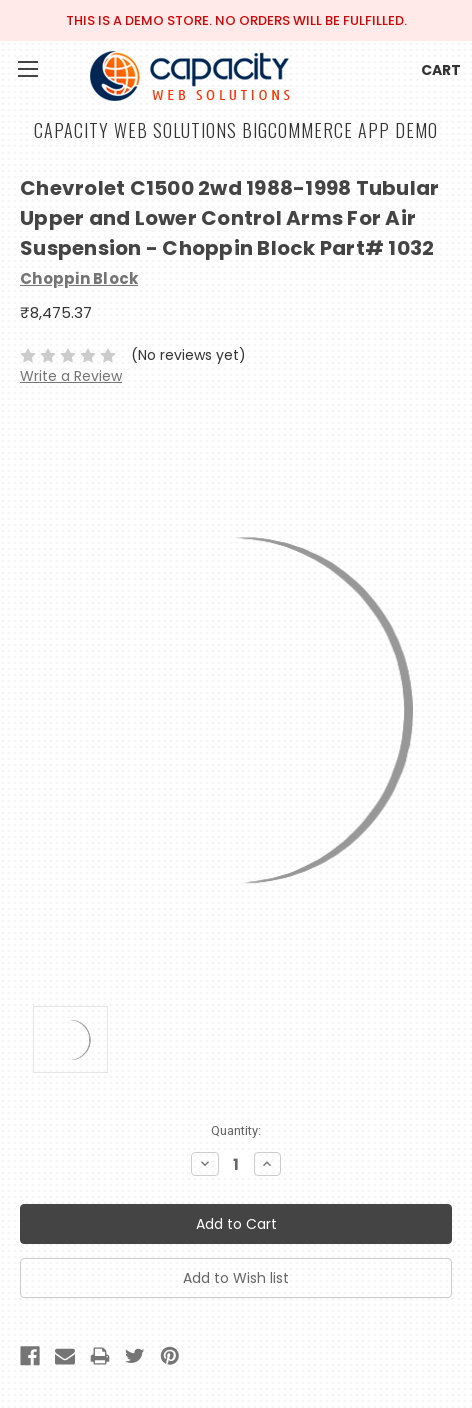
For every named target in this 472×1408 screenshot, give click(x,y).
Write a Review (71, 376)
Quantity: (236, 1130)
